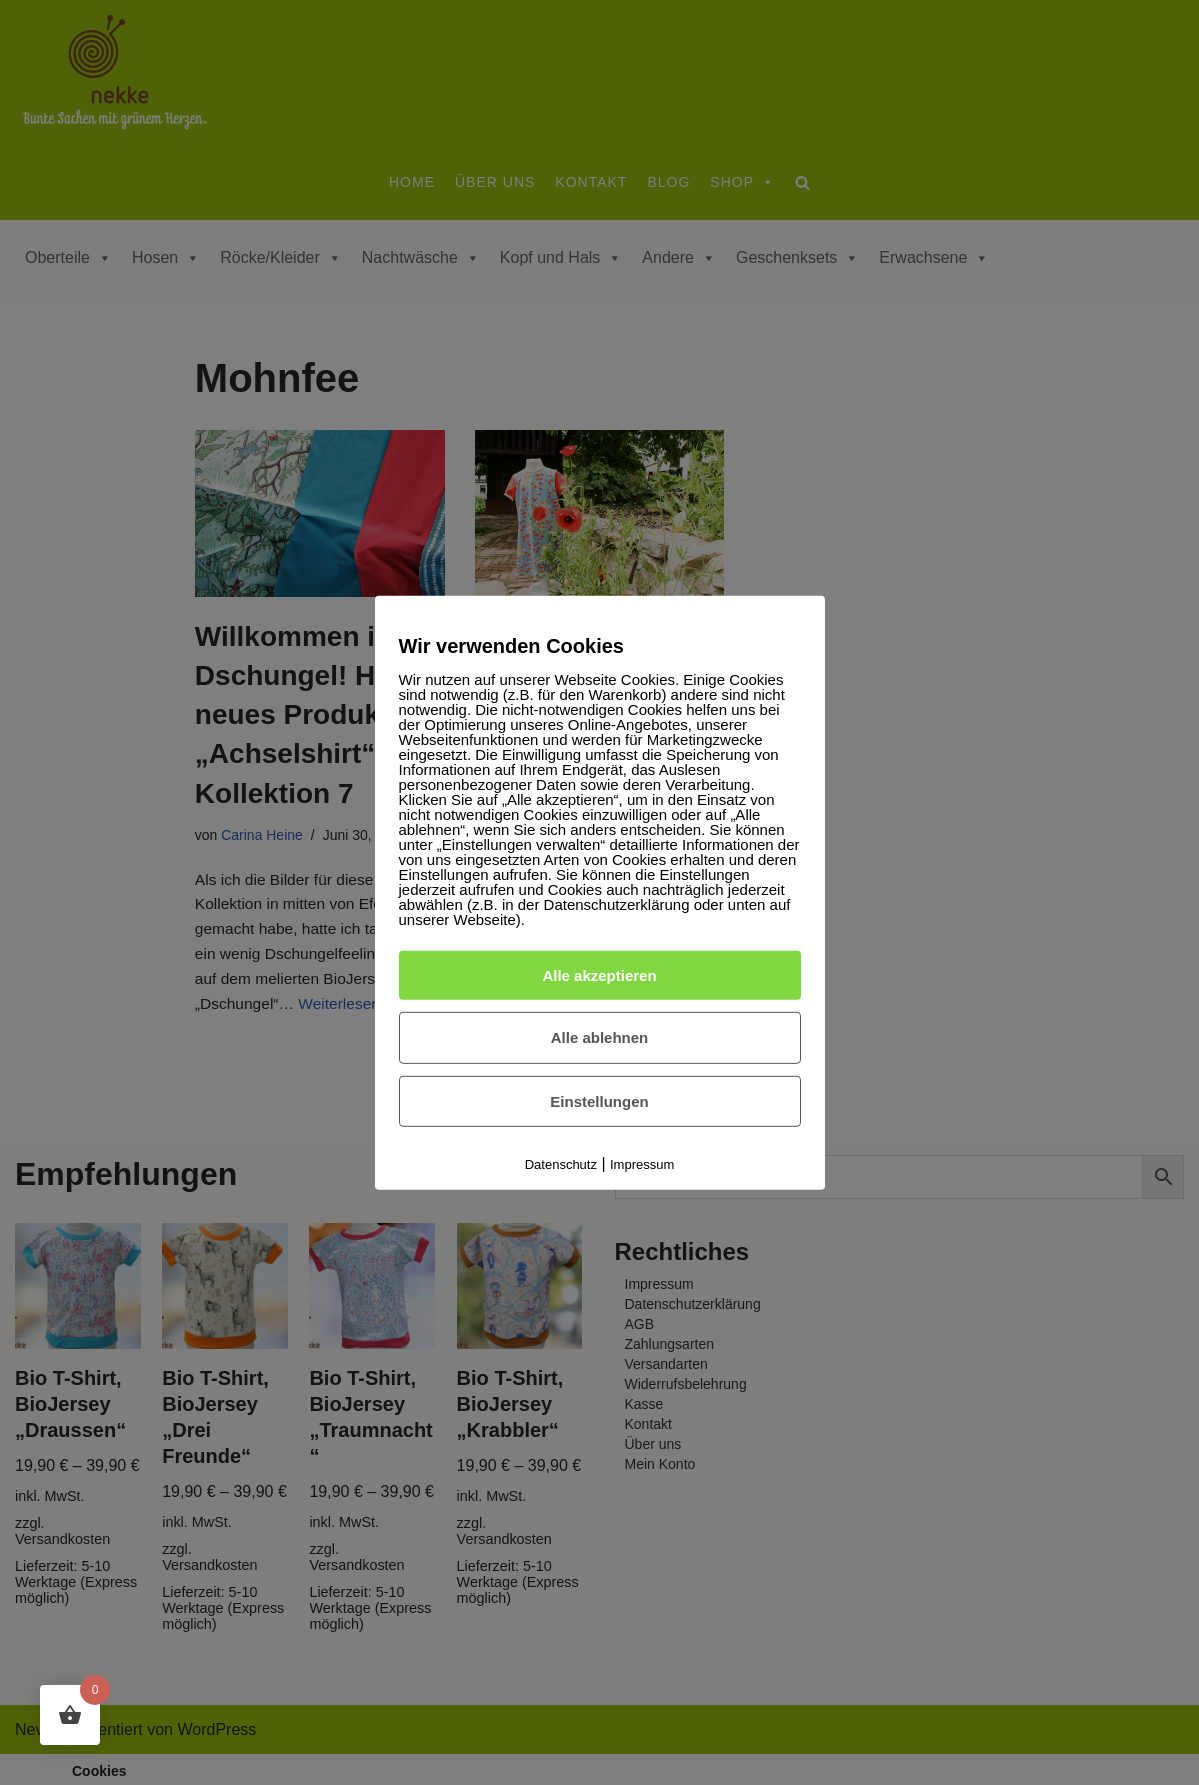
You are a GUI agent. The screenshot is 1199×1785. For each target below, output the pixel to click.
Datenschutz (561, 1164)
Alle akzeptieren (599, 974)
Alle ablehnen (600, 1037)
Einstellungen (599, 1101)
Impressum (642, 1164)
